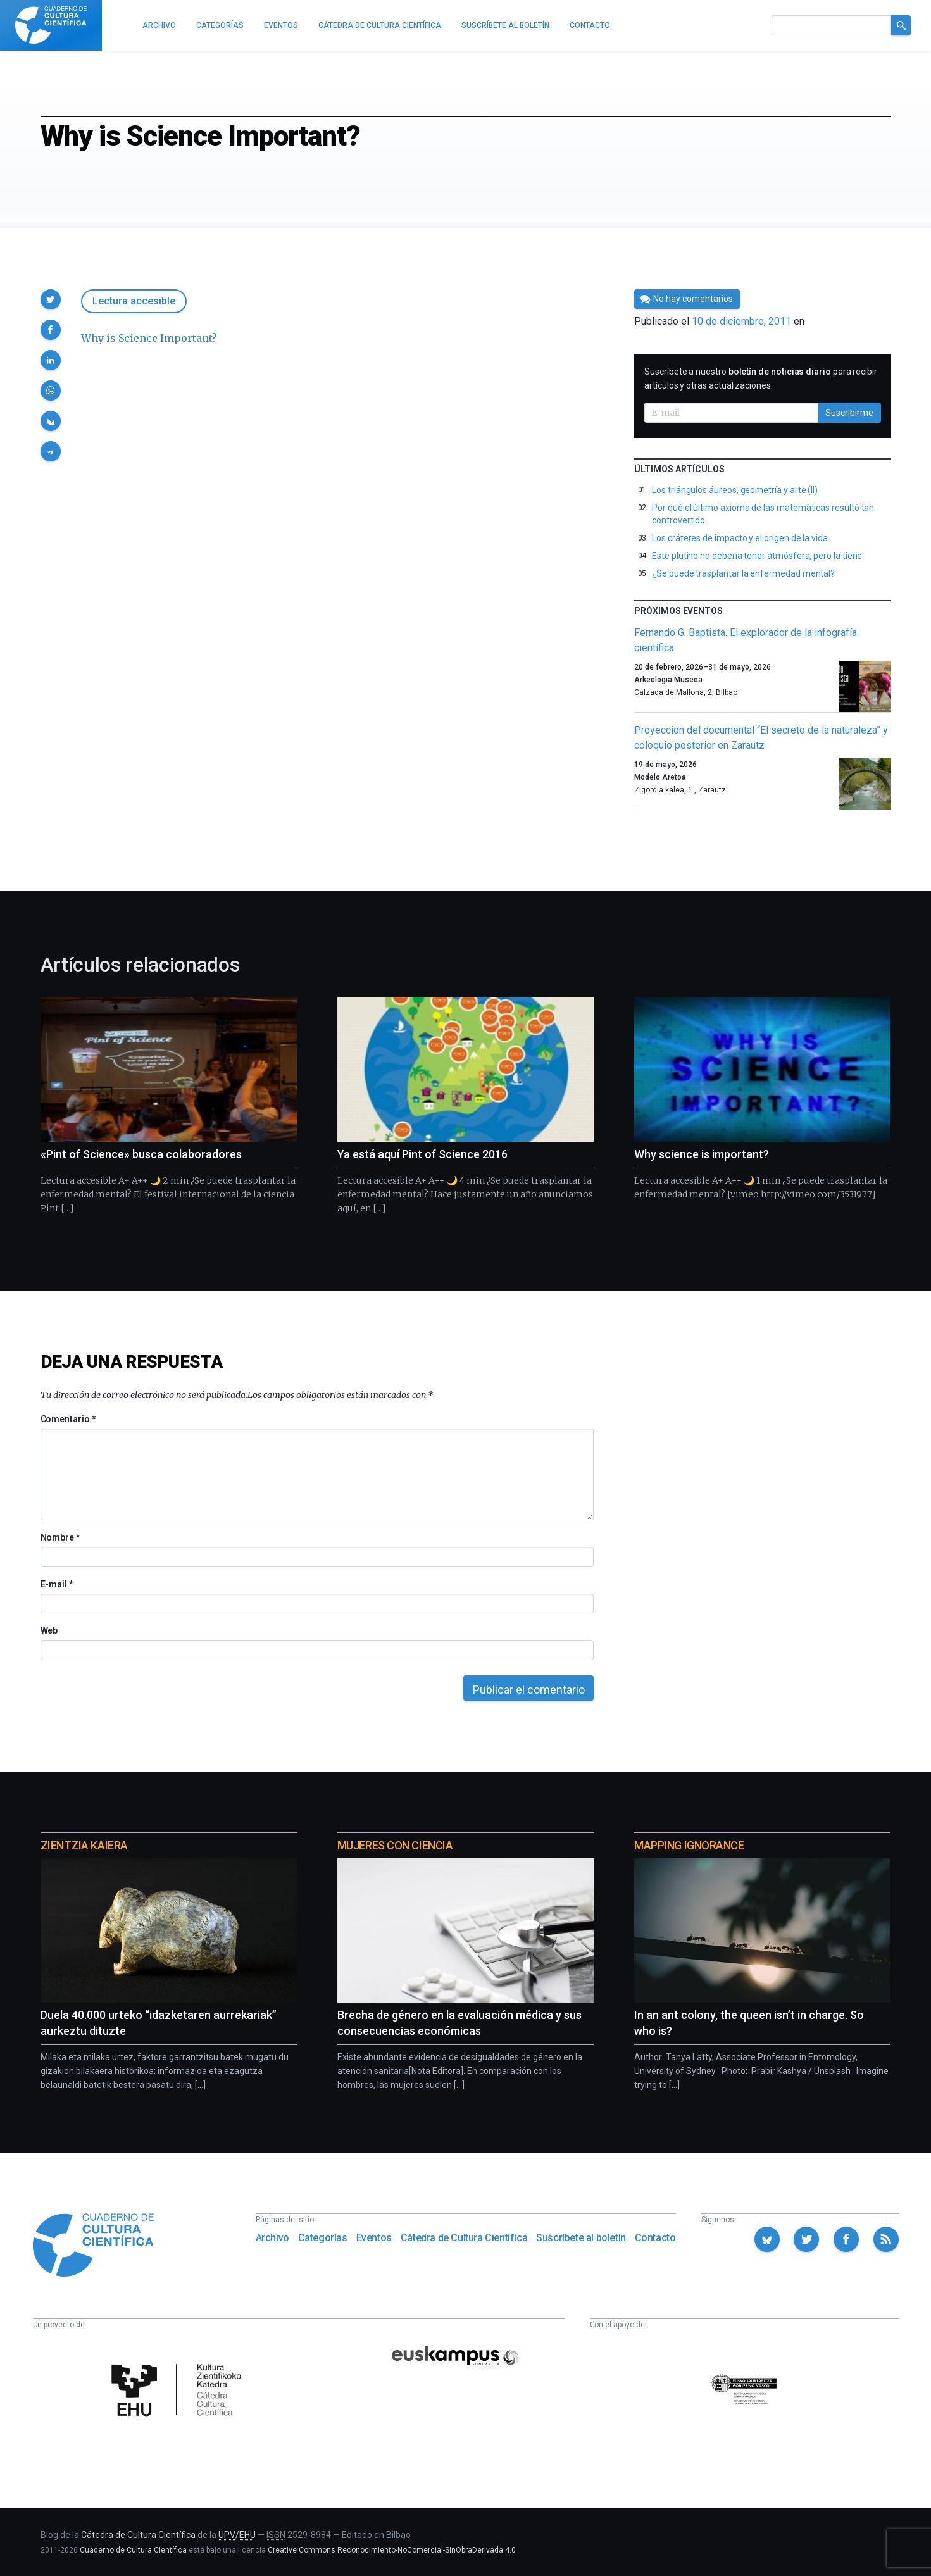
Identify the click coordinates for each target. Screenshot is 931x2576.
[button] (51, 299)
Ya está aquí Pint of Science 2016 (422, 1154)
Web (49, 1630)
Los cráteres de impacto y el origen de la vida (740, 538)
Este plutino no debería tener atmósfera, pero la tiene (757, 556)
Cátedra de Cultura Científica (464, 2238)
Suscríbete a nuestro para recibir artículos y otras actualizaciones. (760, 378)
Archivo (272, 2238)
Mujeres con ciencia (395, 1845)
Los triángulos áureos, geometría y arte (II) (735, 490)
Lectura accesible (133, 301)
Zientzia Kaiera (84, 1845)
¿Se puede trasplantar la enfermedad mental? (743, 573)
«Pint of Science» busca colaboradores (141, 1154)
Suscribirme (849, 413)
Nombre (60, 1537)
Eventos (374, 2238)
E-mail (57, 1584)
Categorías (322, 2238)
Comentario (68, 1419)
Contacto (655, 2238)
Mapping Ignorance (689, 1845)
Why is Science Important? (149, 338)
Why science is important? (701, 1154)
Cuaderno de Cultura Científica (133, 2550)
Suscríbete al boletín (581, 2238)
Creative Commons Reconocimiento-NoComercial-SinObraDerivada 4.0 (392, 2550)
